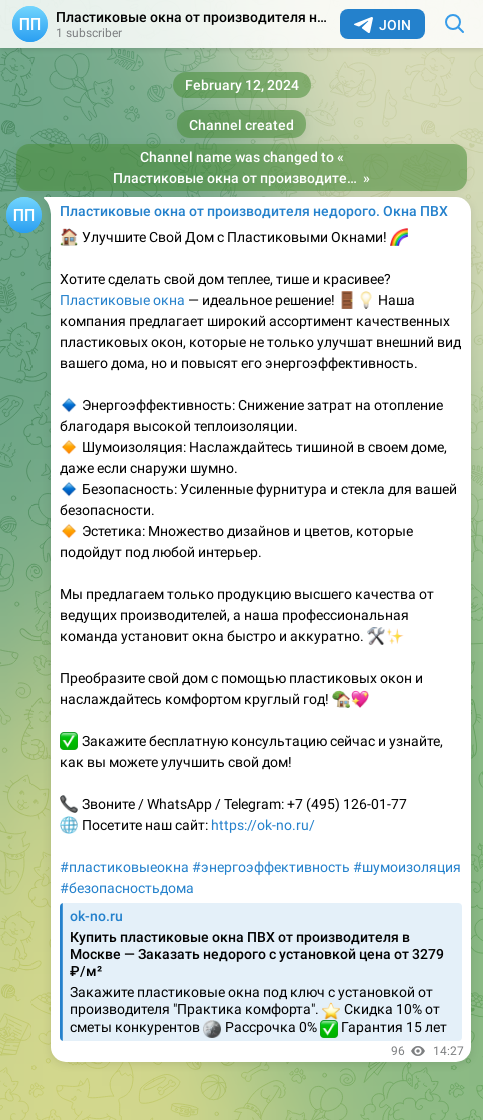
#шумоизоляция (407, 867)
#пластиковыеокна (124, 867)
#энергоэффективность (271, 867)
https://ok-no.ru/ (263, 825)
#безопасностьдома (127, 888)
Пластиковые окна (122, 300)
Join (382, 25)
